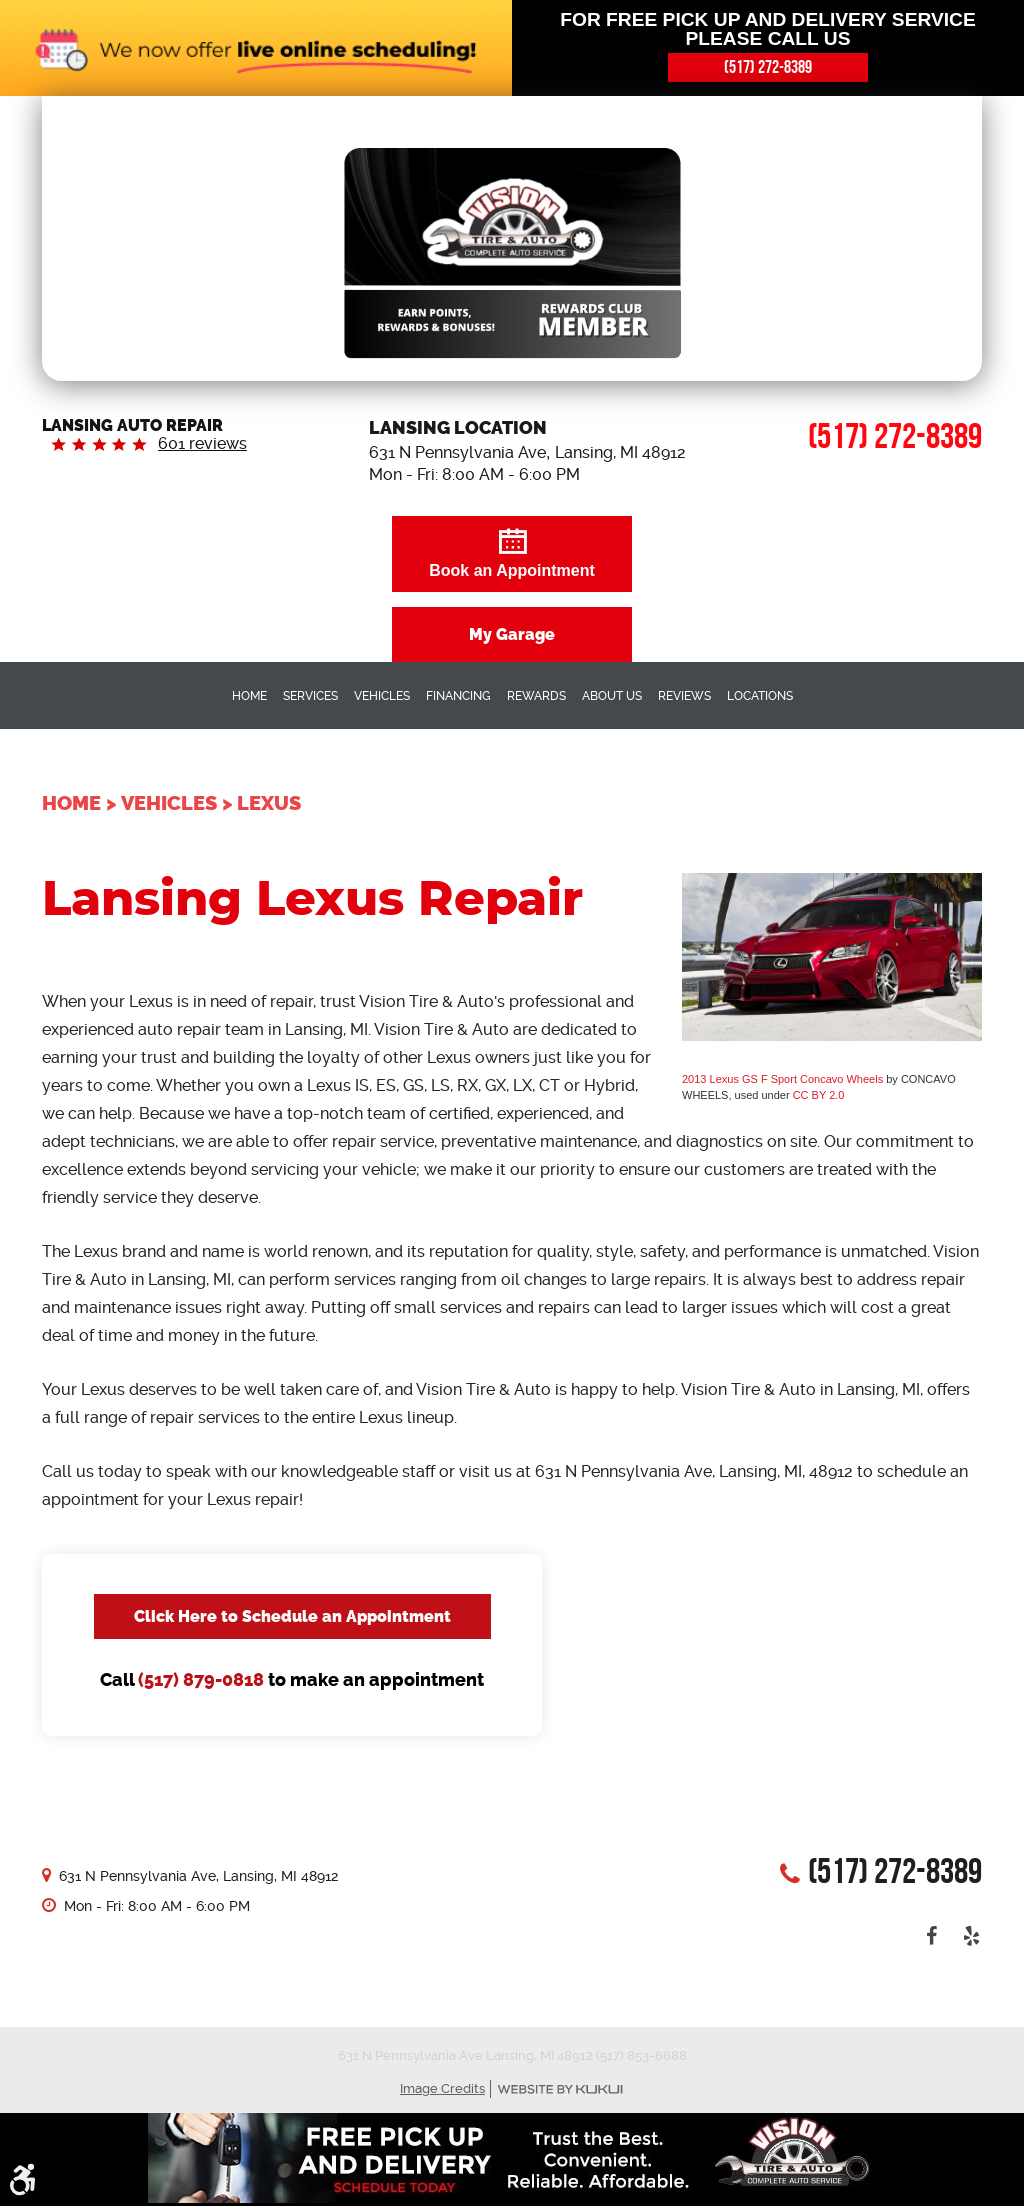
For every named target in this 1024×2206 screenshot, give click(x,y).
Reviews (684, 696)
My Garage (512, 634)
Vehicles (382, 696)
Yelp (972, 1936)
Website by (560, 2089)
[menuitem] (249, 695)
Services (310, 696)
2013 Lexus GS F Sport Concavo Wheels (782, 1079)
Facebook (932, 1936)
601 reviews (202, 443)
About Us (612, 696)
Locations (760, 696)
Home (249, 696)
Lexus (269, 803)
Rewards (536, 696)
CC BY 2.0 (819, 1095)
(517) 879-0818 (201, 1680)
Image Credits (442, 2088)
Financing (458, 696)
